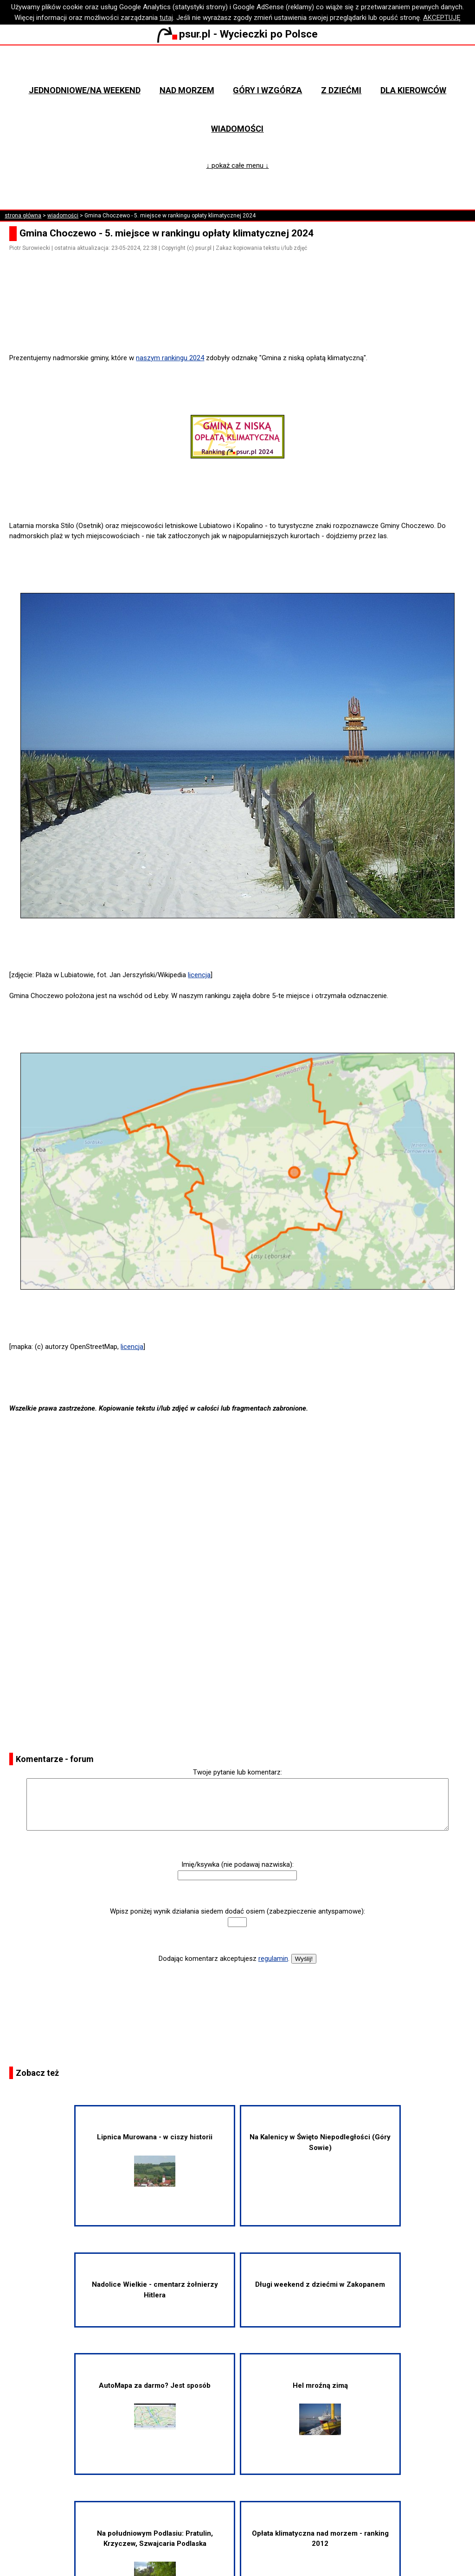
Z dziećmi (341, 90)
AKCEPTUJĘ (442, 17)
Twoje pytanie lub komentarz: (237, 1772)
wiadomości (62, 215)
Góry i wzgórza (267, 90)
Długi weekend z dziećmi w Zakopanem (320, 2284)
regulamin (273, 1958)
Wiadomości (237, 129)
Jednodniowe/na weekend (85, 90)
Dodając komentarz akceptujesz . (224, 1958)
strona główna (23, 215)
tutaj (166, 17)
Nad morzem (187, 90)
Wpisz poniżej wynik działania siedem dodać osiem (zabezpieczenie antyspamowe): (237, 1911)
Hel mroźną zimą (320, 2408)
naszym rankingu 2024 (170, 358)
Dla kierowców (413, 90)
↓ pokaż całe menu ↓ (237, 165)
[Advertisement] (241, 327)
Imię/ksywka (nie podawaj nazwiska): (237, 1864)
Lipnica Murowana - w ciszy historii (154, 2159)
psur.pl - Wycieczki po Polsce (237, 34)
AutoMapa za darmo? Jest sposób (155, 2405)
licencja (199, 975)
